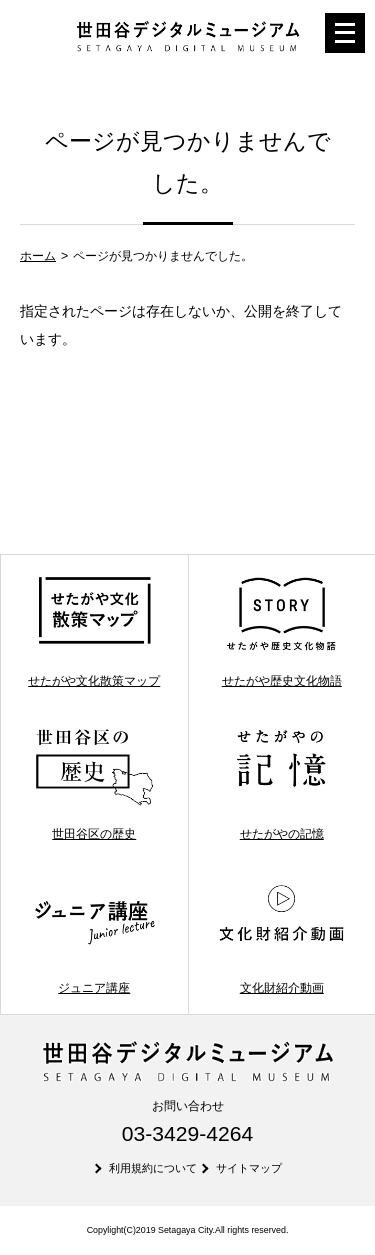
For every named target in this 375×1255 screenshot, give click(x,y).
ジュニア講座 (94, 937)
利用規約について (153, 1168)
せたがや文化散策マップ (94, 631)
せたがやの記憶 (281, 784)
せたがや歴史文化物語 (281, 631)
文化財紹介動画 (281, 937)
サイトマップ (249, 1168)
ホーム (38, 256)
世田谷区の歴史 (94, 784)
